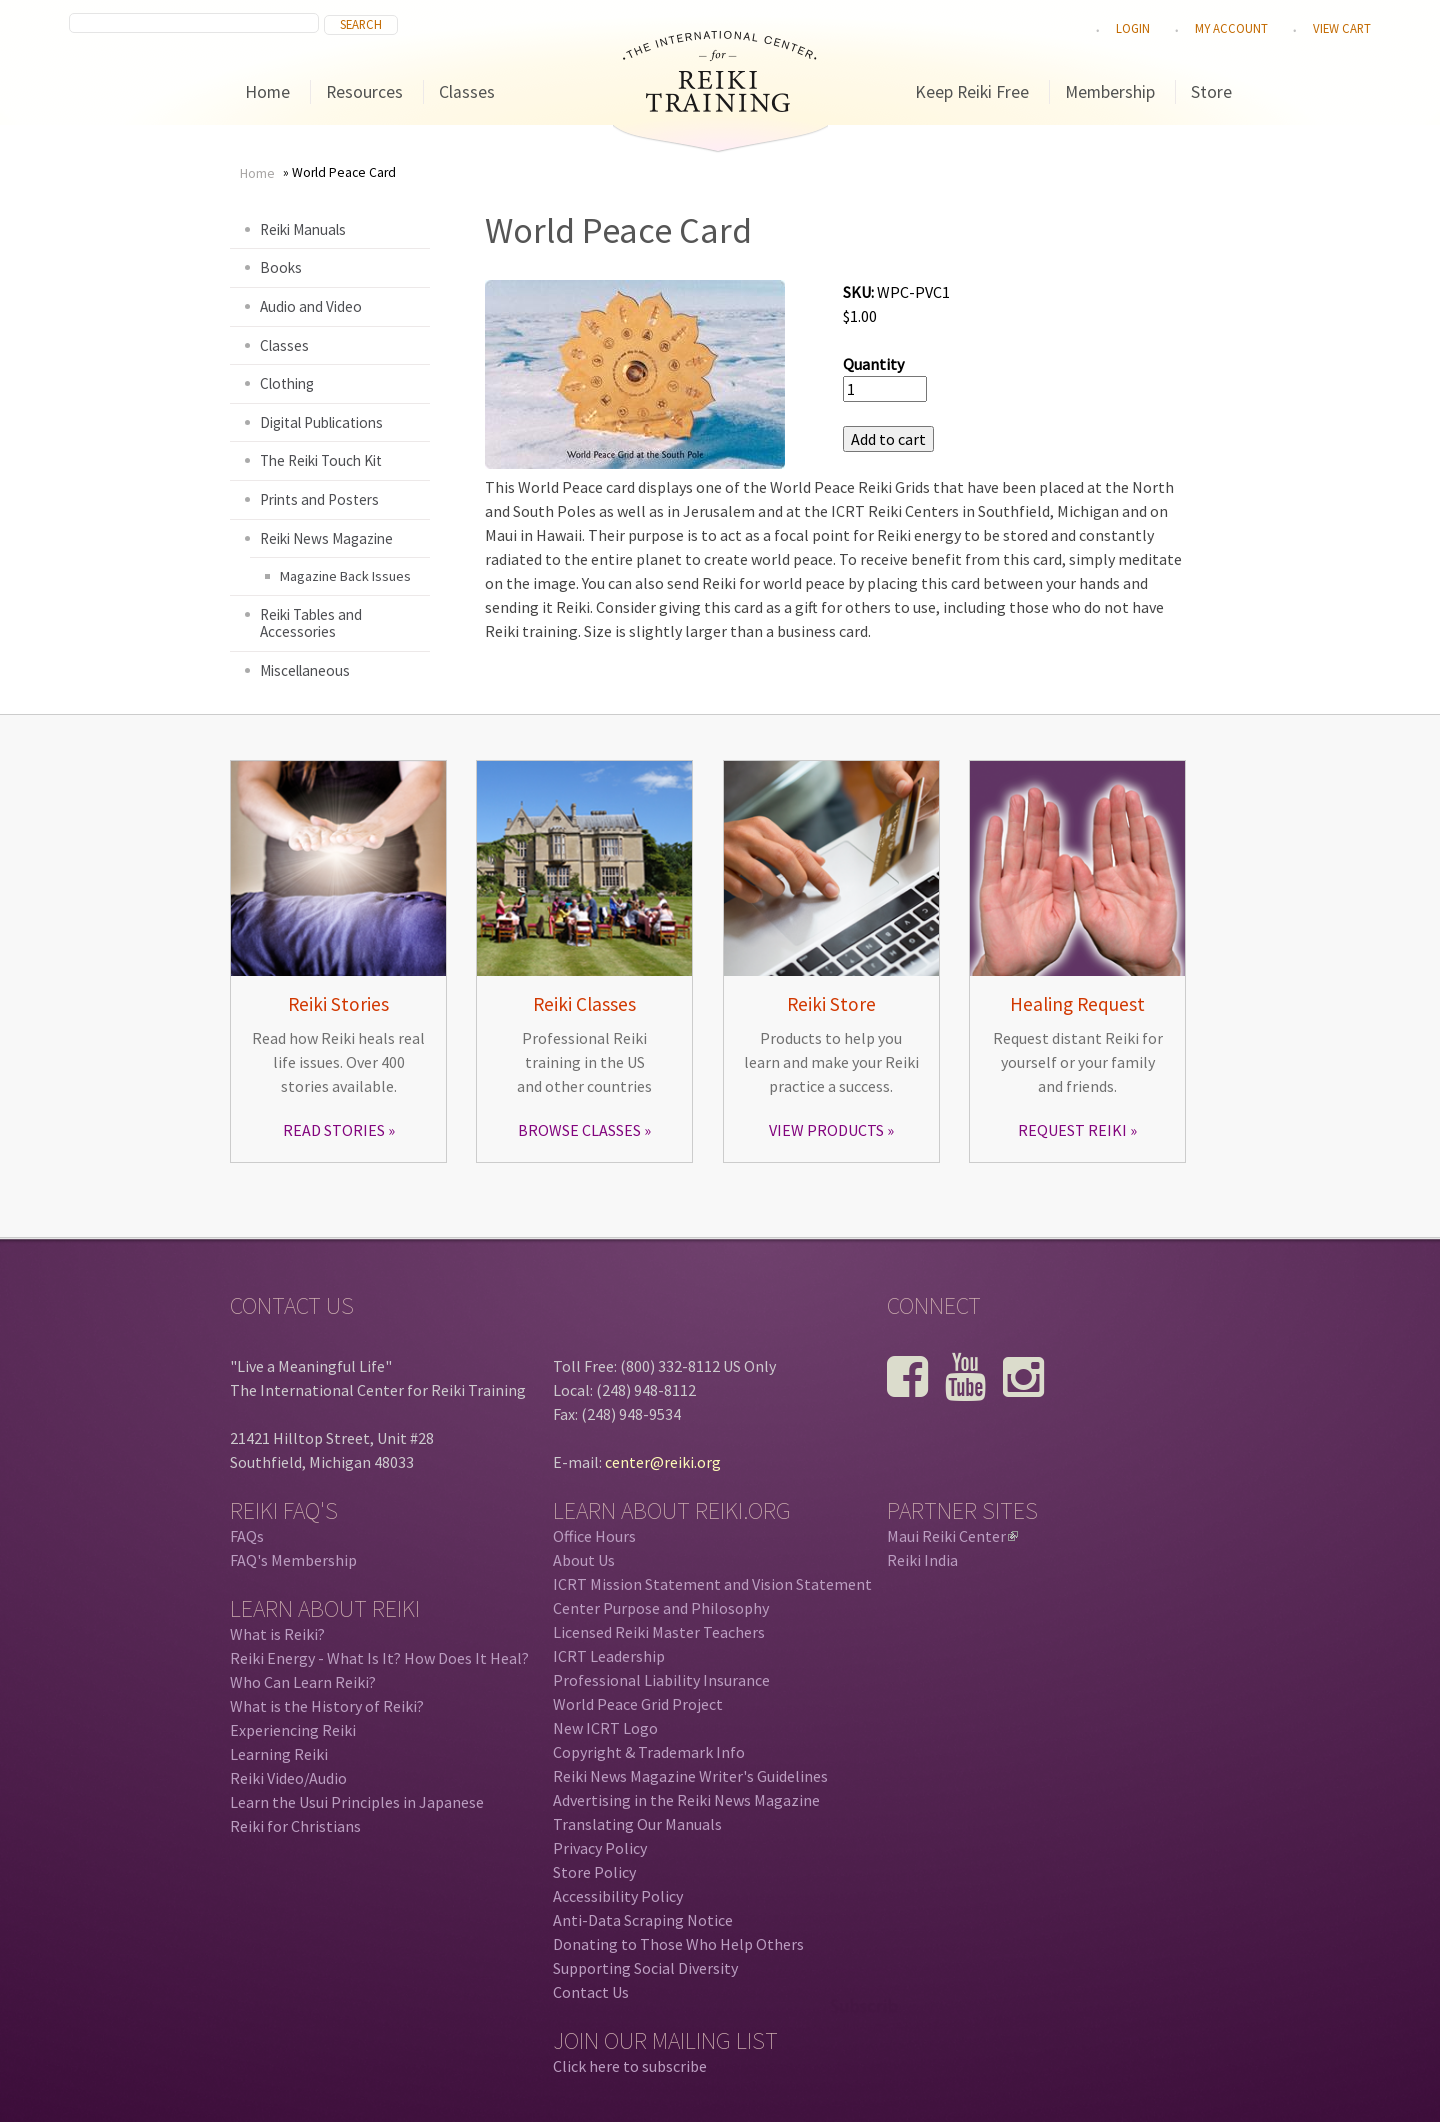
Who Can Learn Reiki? (303, 1682)
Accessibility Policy (618, 1896)
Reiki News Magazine (326, 538)
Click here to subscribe (630, 2066)
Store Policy (594, 1872)
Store (1211, 92)
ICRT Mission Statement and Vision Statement (712, 1584)
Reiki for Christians (295, 1826)
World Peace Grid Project (638, 1704)
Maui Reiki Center (952, 1536)
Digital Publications (321, 422)
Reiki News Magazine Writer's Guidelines (690, 1776)
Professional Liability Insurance (661, 1680)
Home (267, 92)
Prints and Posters (319, 499)
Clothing (287, 383)
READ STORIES (334, 1130)
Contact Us (591, 1992)
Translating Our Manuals (637, 1824)
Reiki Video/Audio (288, 1778)
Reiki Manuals (303, 229)
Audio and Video (311, 306)
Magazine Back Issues (345, 576)
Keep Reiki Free (972, 92)
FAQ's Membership (293, 1560)
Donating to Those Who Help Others (678, 1944)
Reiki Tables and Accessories (311, 623)
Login (1133, 28)
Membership (1110, 92)
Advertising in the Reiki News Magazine (686, 1800)
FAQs (247, 1536)
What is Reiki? (277, 1634)
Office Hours (594, 1536)
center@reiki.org (663, 1462)
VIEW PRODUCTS (826, 1130)
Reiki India (922, 1560)
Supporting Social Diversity (645, 1968)
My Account (1231, 28)
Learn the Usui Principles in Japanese (357, 1802)
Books (281, 267)
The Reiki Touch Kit (321, 460)
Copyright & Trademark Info (649, 1752)
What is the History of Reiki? (327, 1706)
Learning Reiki (279, 1754)
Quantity (873, 364)
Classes (467, 92)
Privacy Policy (600, 1848)
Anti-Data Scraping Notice (643, 1920)
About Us (584, 1560)
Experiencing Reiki (293, 1730)
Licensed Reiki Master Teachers (659, 1632)
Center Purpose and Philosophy (661, 1608)
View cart (1342, 28)
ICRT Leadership (609, 1656)
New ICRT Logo (605, 1728)
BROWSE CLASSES (579, 1130)
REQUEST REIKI (1072, 1130)
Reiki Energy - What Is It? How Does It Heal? (379, 1658)
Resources (364, 92)
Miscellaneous (305, 670)
